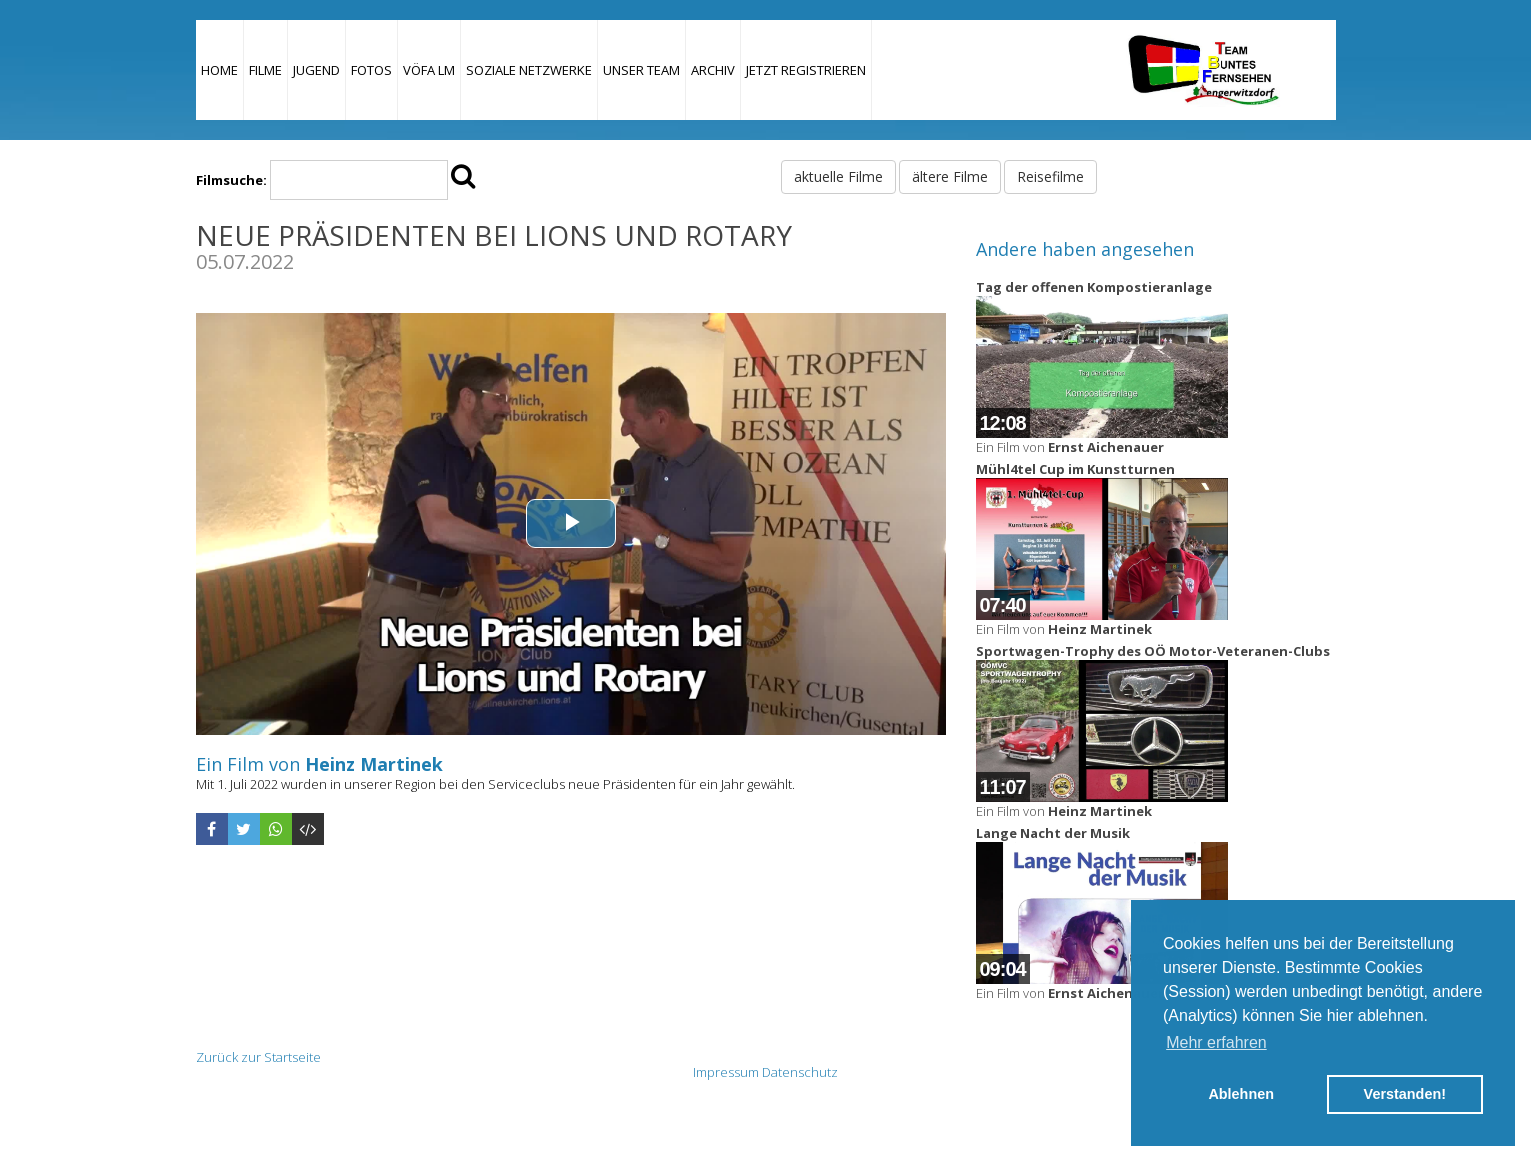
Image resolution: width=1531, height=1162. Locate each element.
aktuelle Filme (838, 176)
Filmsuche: (231, 180)
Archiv (713, 70)
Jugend (316, 70)
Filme (265, 70)
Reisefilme (1050, 176)
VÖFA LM (429, 70)
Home (219, 70)
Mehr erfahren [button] (1216, 1042)
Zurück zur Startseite (258, 1057)
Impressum (726, 1072)
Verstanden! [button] (1405, 1094)
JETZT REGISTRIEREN (806, 70)
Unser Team (641, 70)
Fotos (371, 70)
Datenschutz (800, 1072)
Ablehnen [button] (1241, 1094)
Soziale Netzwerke (529, 70)
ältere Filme (950, 176)
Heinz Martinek (374, 764)
